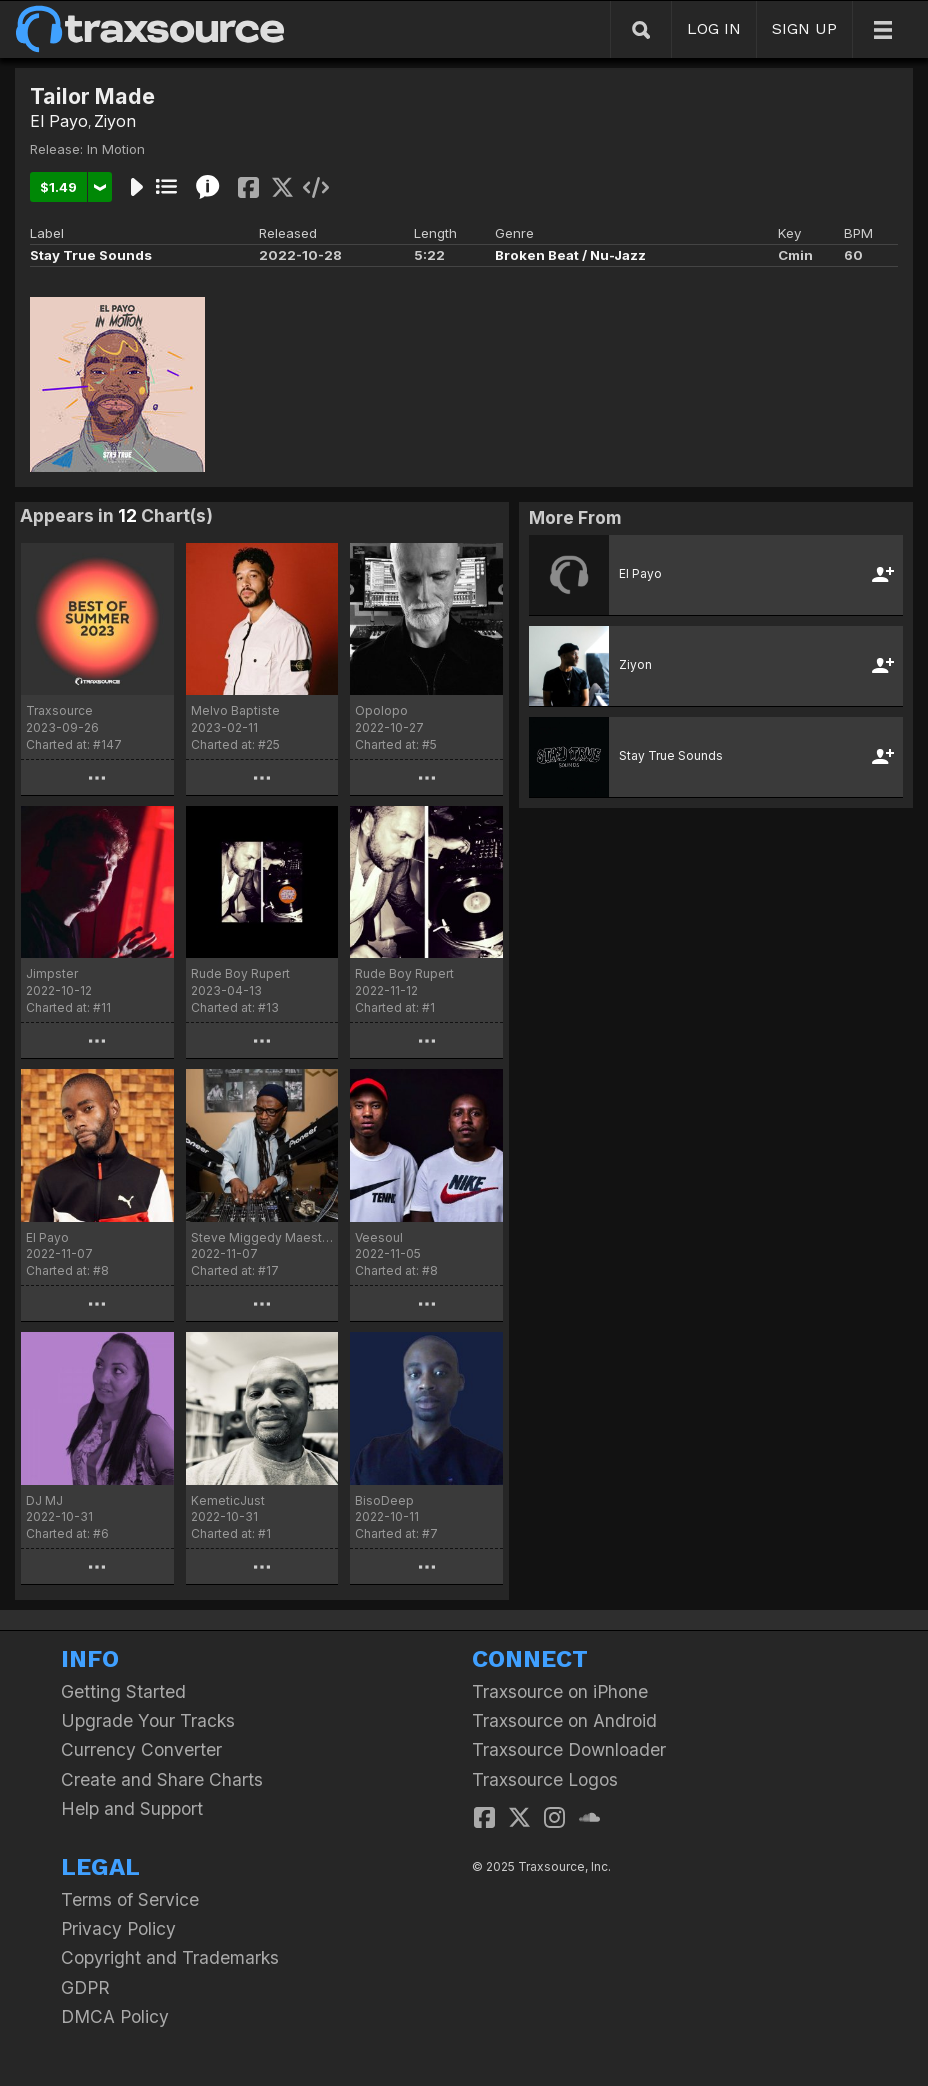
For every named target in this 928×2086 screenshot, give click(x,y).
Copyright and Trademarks (170, 1957)
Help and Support (132, 1808)
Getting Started (123, 1691)
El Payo (59, 121)
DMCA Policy (115, 2016)
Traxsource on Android (564, 1720)
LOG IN (714, 28)
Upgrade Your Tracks (148, 1720)
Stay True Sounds (91, 255)
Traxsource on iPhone (560, 1691)
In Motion (116, 149)
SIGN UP (804, 28)
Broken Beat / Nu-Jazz (570, 255)
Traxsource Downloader (569, 1749)
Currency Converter (141, 1749)
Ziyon (115, 121)
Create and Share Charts (162, 1779)
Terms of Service (130, 1899)
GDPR (85, 1987)
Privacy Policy (118, 1928)
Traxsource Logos (545, 1779)
